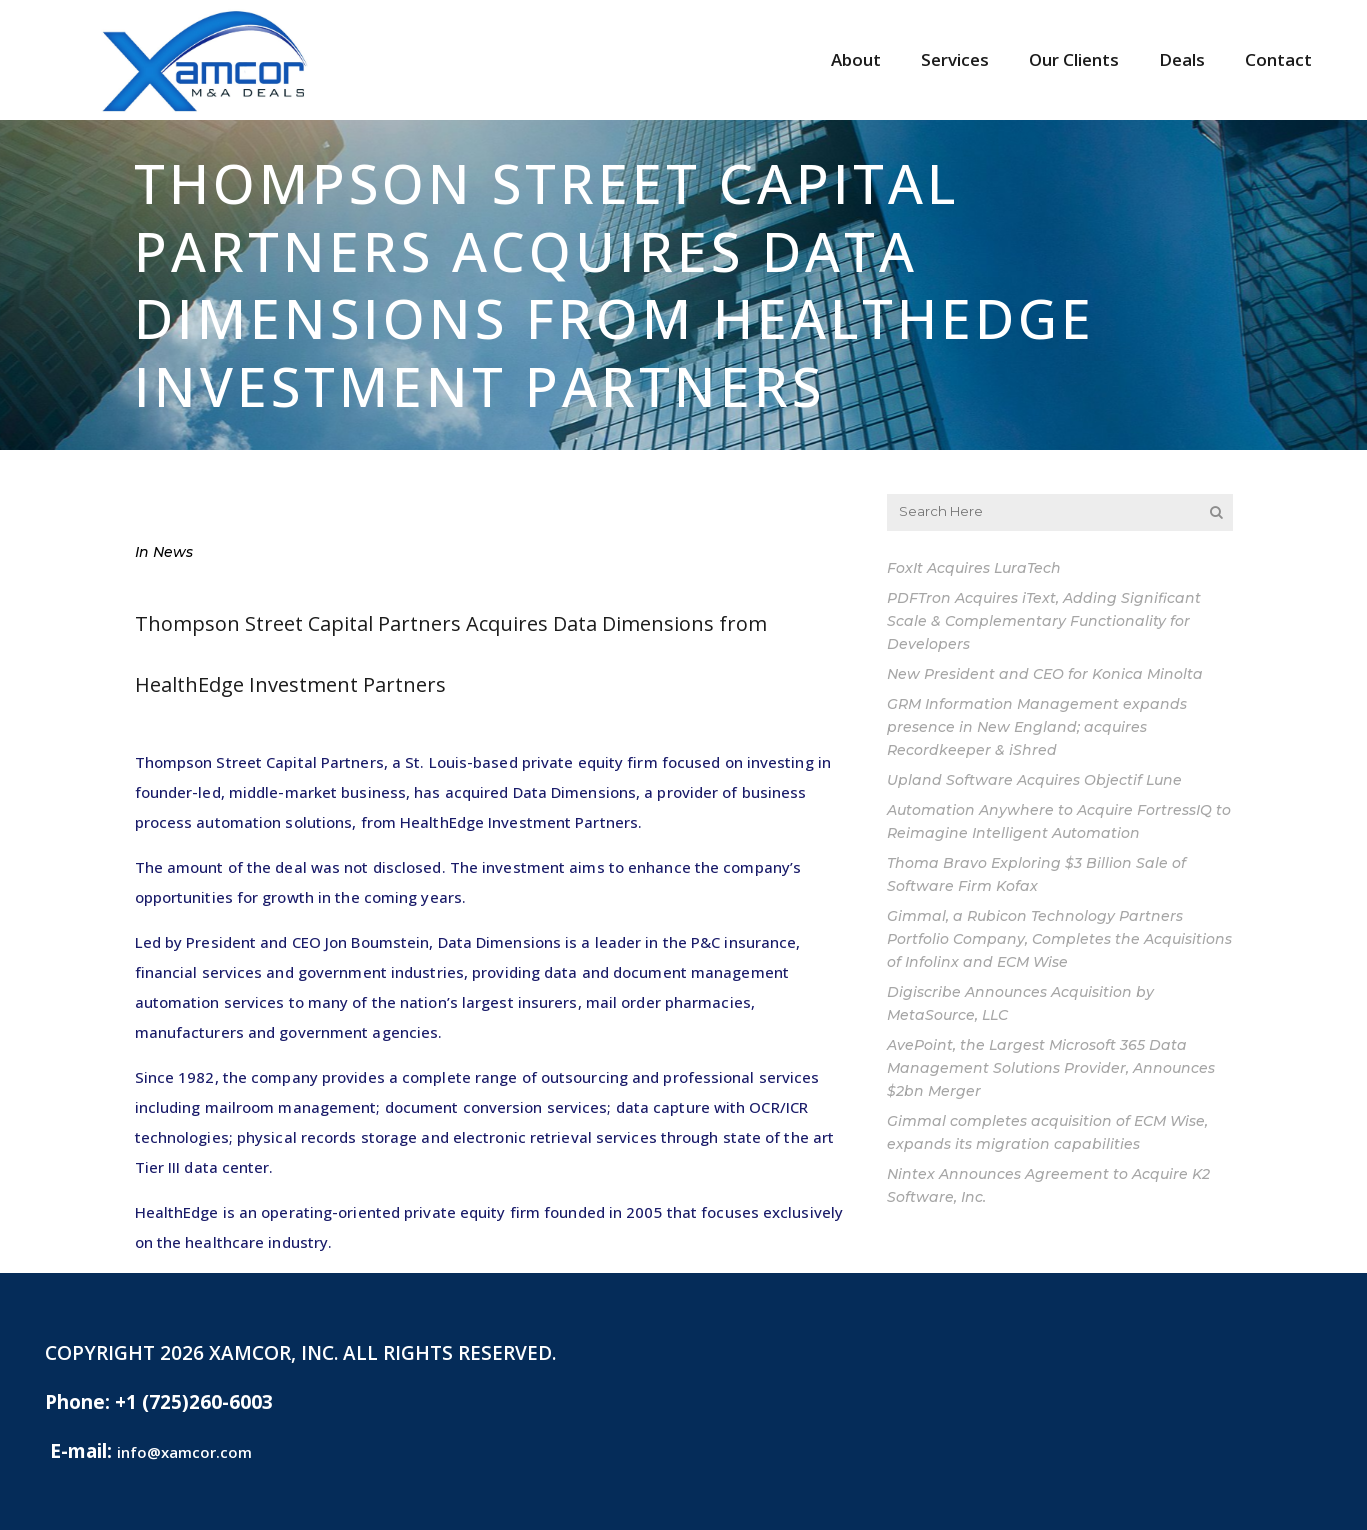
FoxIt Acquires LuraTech (974, 568)
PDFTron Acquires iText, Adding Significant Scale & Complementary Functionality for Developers (1044, 621)
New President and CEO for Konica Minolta (1045, 674)
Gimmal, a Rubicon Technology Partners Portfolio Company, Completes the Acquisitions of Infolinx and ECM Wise (1059, 939)
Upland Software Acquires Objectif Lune (1034, 780)
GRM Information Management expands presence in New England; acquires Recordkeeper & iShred (1037, 727)
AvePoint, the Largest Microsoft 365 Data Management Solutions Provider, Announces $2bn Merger (1051, 1068)
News (173, 552)
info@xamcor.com (184, 1452)
